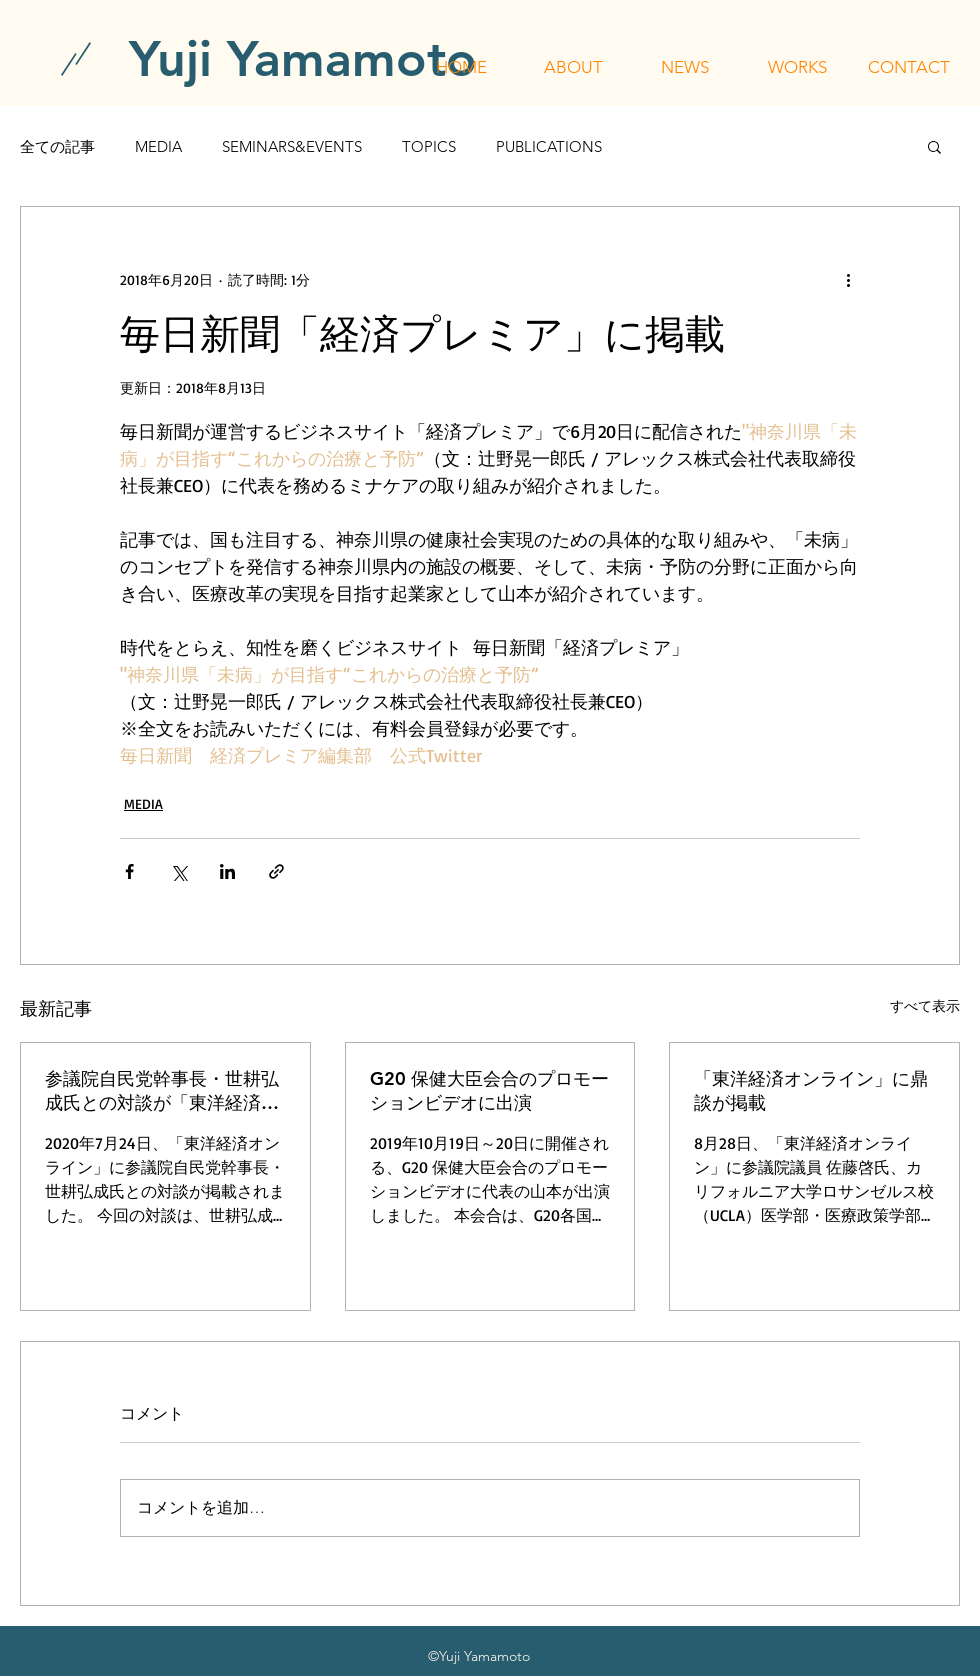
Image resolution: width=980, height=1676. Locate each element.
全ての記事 (57, 146)
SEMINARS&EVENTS (292, 146)
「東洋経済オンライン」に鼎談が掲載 (811, 1090)
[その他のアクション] (848, 279)
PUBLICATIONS (549, 146)
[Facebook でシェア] (129, 871)
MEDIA (158, 146)
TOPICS (429, 146)
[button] (573, 67)
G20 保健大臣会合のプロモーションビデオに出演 (489, 1090)
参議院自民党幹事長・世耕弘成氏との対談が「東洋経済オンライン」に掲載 (162, 1091)
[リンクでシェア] (276, 871)
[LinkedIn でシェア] (227, 871)
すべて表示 (925, 1005)
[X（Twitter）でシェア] (178, 871)
